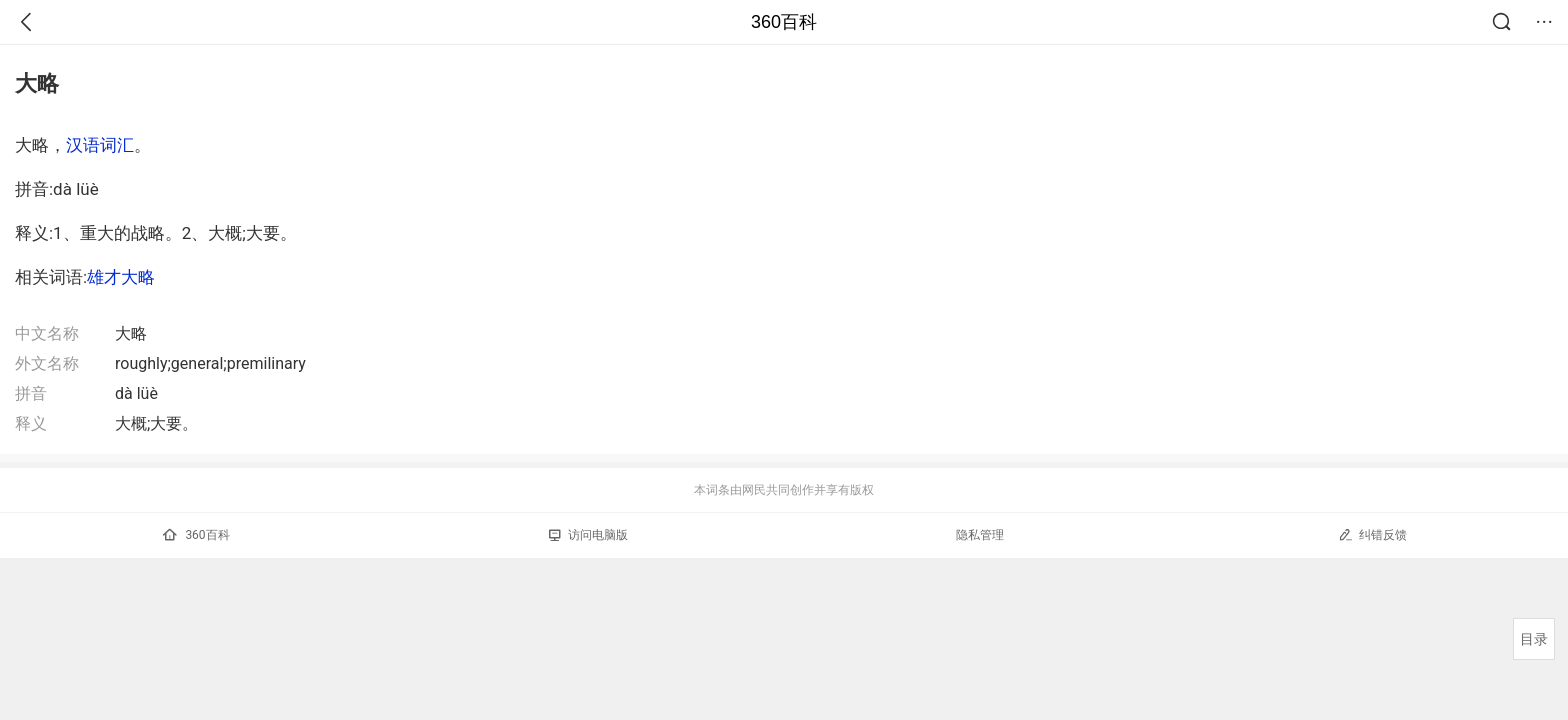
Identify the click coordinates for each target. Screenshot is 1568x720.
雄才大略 (121, 277)
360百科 (784, 22)
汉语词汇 (100, 145)
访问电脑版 (588, 535)
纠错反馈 (1372, 534)
